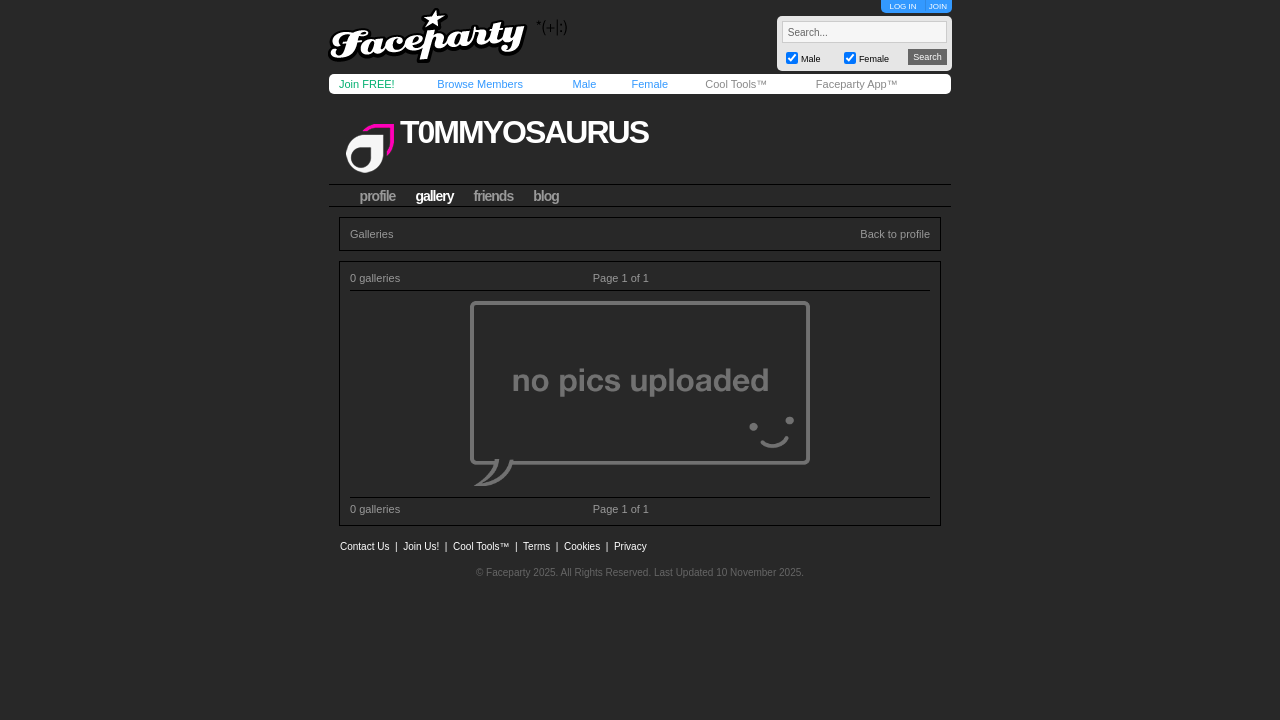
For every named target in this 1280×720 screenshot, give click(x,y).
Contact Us (364, 546)
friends (494, 196)
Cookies (582, 546)
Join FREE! (367, 84)
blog (546, 196)
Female (649, 84)
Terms (536, 546)
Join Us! (421, 546)
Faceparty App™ (857, 84)
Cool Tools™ (736, 84)
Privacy (630, 546)
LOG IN (902, 6)
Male (584, 84)
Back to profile (895, 234)
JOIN (938, 6)
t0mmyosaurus (524, 132)
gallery (434, 196)
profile (378, 196)
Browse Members (480, 84)
